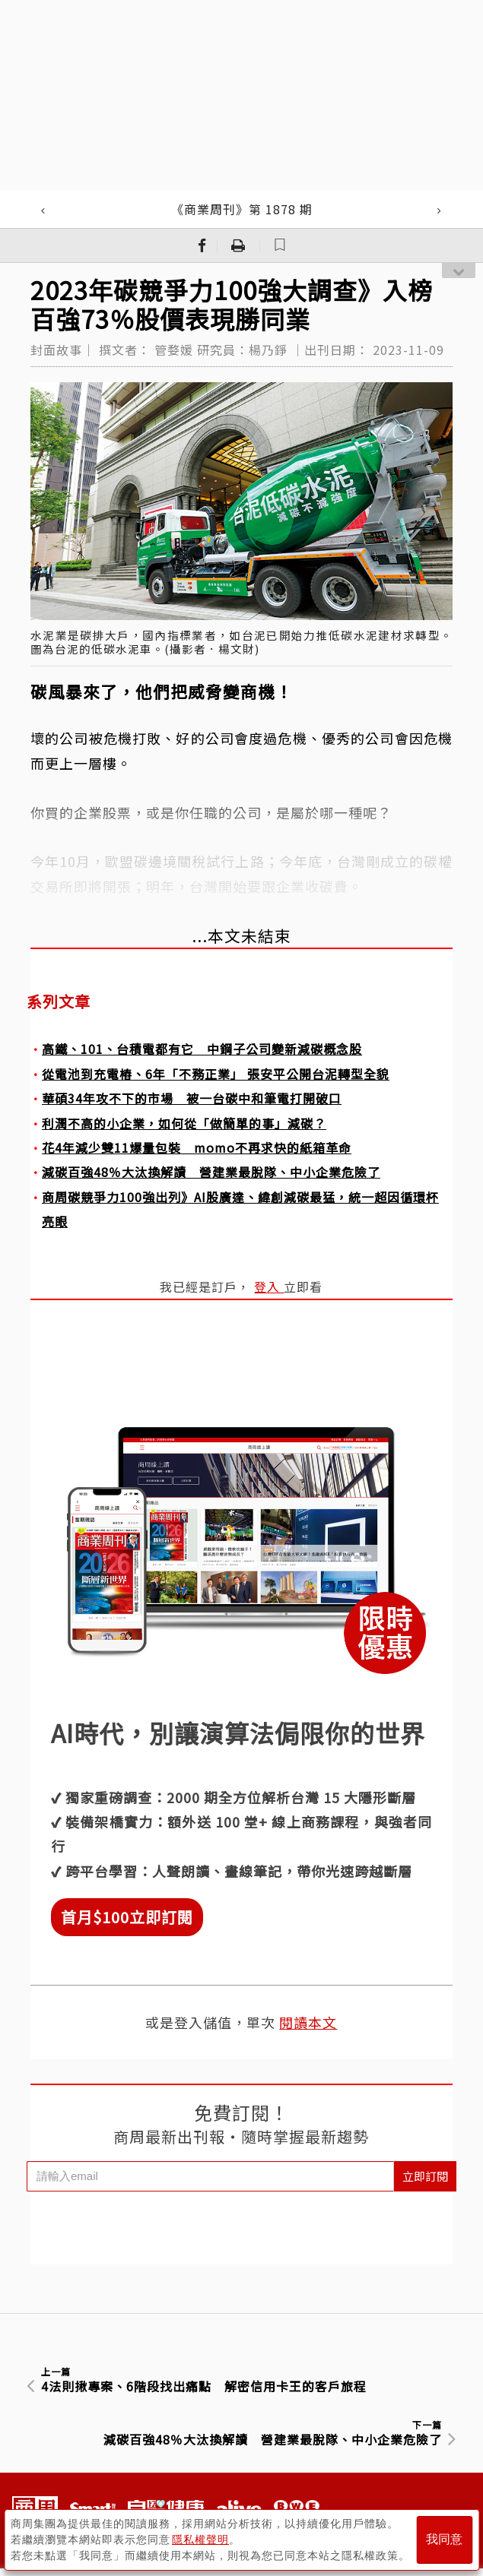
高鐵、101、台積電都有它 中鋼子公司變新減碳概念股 (202, 1049)
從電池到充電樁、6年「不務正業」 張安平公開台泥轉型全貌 (215, 1074)
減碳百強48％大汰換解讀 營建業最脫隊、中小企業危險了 (211, 1172)
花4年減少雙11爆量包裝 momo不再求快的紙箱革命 (196, 1147)
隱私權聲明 (200, 2539)
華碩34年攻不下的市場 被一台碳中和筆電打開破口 (192, 1098)
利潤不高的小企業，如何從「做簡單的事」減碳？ (184, 1123)
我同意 (444, 2539)
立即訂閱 (425, 2176)
